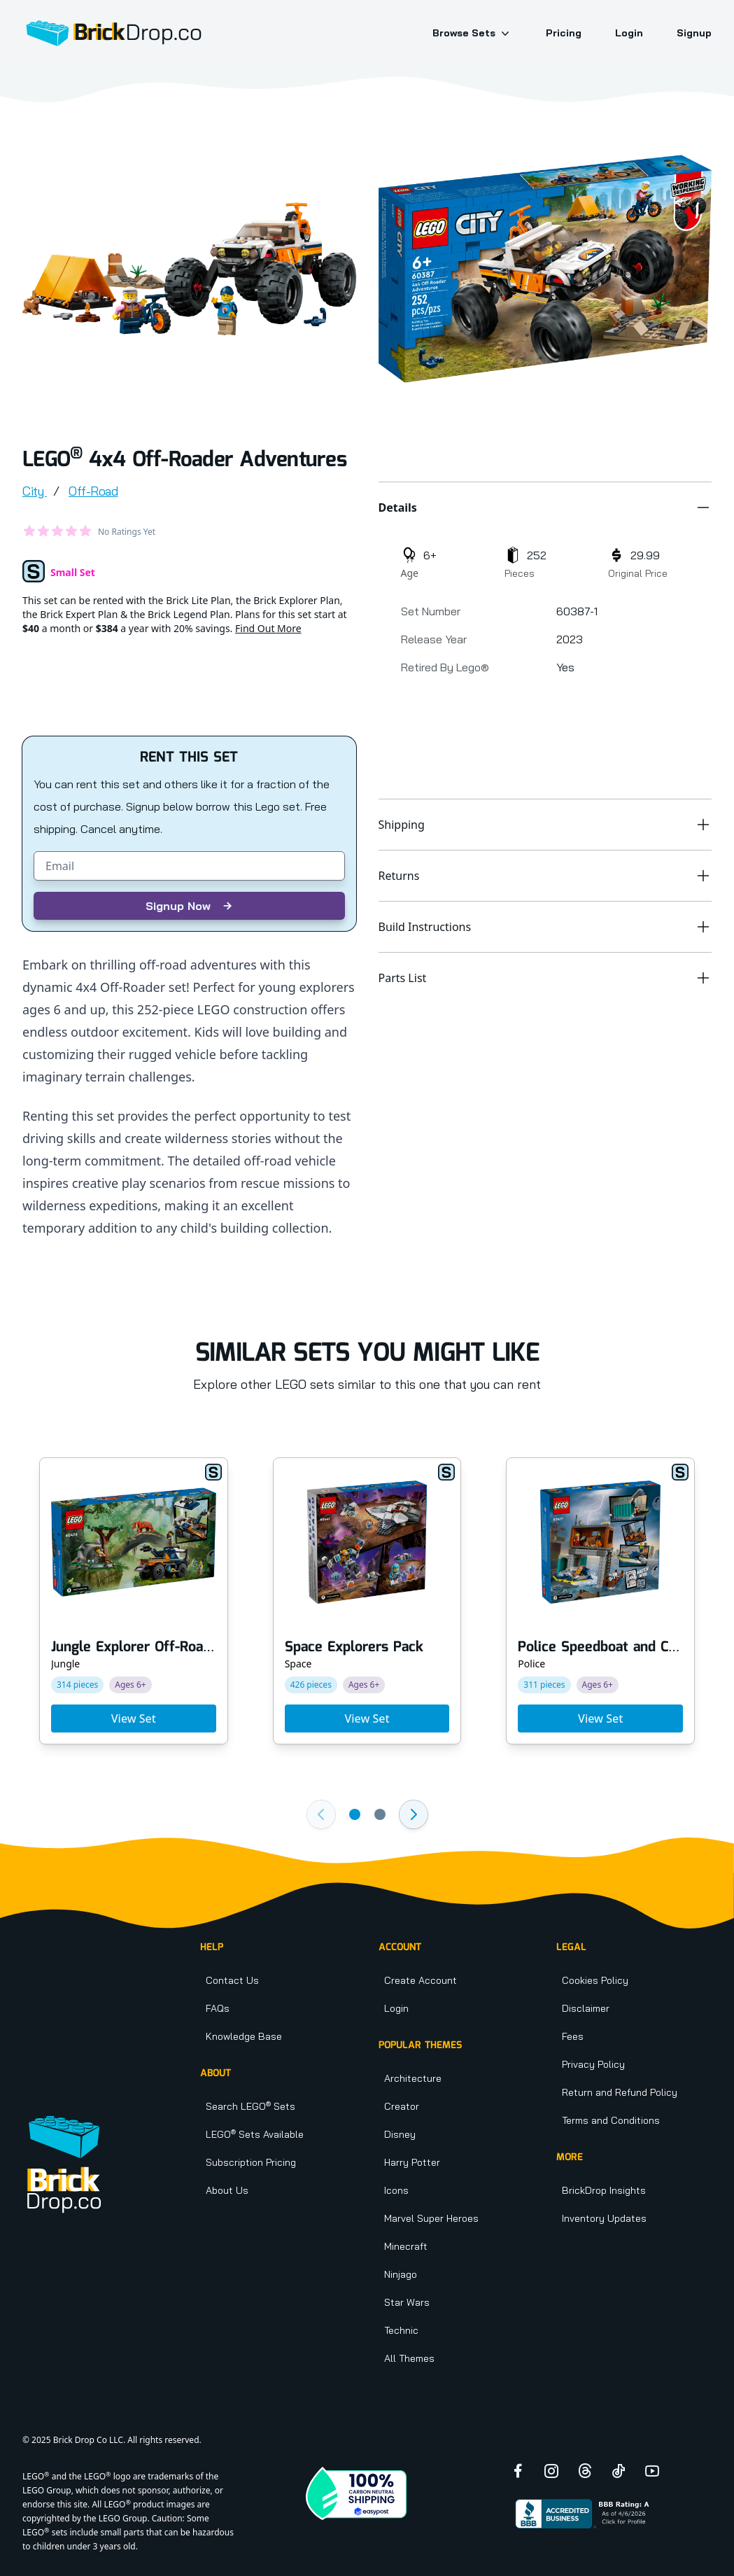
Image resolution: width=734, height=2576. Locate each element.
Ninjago (400, 2274)
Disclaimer (585, 2008)
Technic (401, 2330)
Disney (400, 2134)
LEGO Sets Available (255, 2134)
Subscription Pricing (251, 2162)
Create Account (420, 1980)
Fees (573, 2036)
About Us (227, 2190)
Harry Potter (412, 2162)
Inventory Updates (604, 2218)
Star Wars (407, 2302)
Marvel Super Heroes (431, 2218)
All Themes (409, 2358)
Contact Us (232, 1980)
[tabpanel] (189, 268)
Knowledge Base (244, 2036)
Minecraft (406, 2246)
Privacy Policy (593, 2064)
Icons (396, 2190)
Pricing (563, 33)
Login (629, 33)
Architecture (413, 2078)
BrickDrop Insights (604, 2190)
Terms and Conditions (611, 2120)
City (34, 491)
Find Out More (268, 628)
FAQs (218, 2008)
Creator (401, 2106)
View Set (133, 1718)
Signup (694, 33)
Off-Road (93, 491)
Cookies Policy (595, 1980)
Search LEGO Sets (250, 2106)
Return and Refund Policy (619, 2092)
